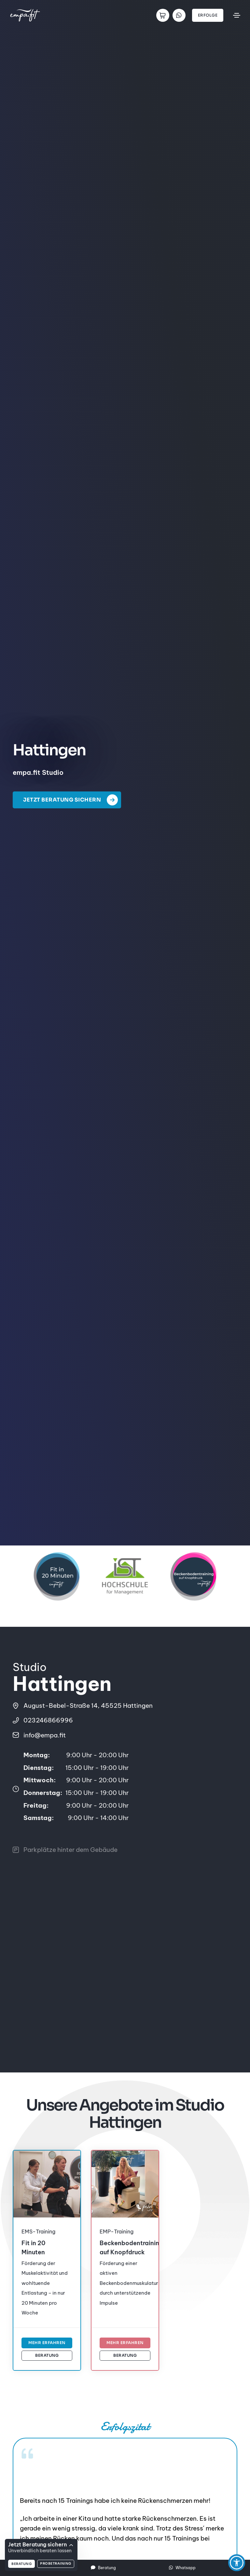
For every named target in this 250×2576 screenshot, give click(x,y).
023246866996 (48, 1720)
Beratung (47, 2355)
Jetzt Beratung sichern (73, 799)
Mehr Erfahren (46, 2342)
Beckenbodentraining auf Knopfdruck (122, 2247)
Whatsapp (182, 2567)
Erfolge (208, 15)
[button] (236, 2562)
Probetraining (55, 2563)
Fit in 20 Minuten (33, 2247)
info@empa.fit (44, 1741)
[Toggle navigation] (236, 15)
